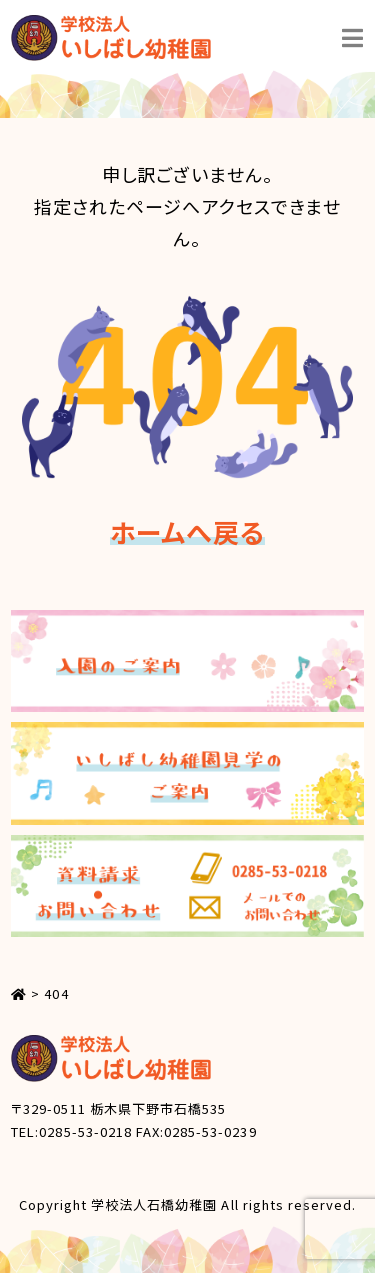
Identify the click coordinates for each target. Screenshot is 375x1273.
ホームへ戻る (187, 532)
